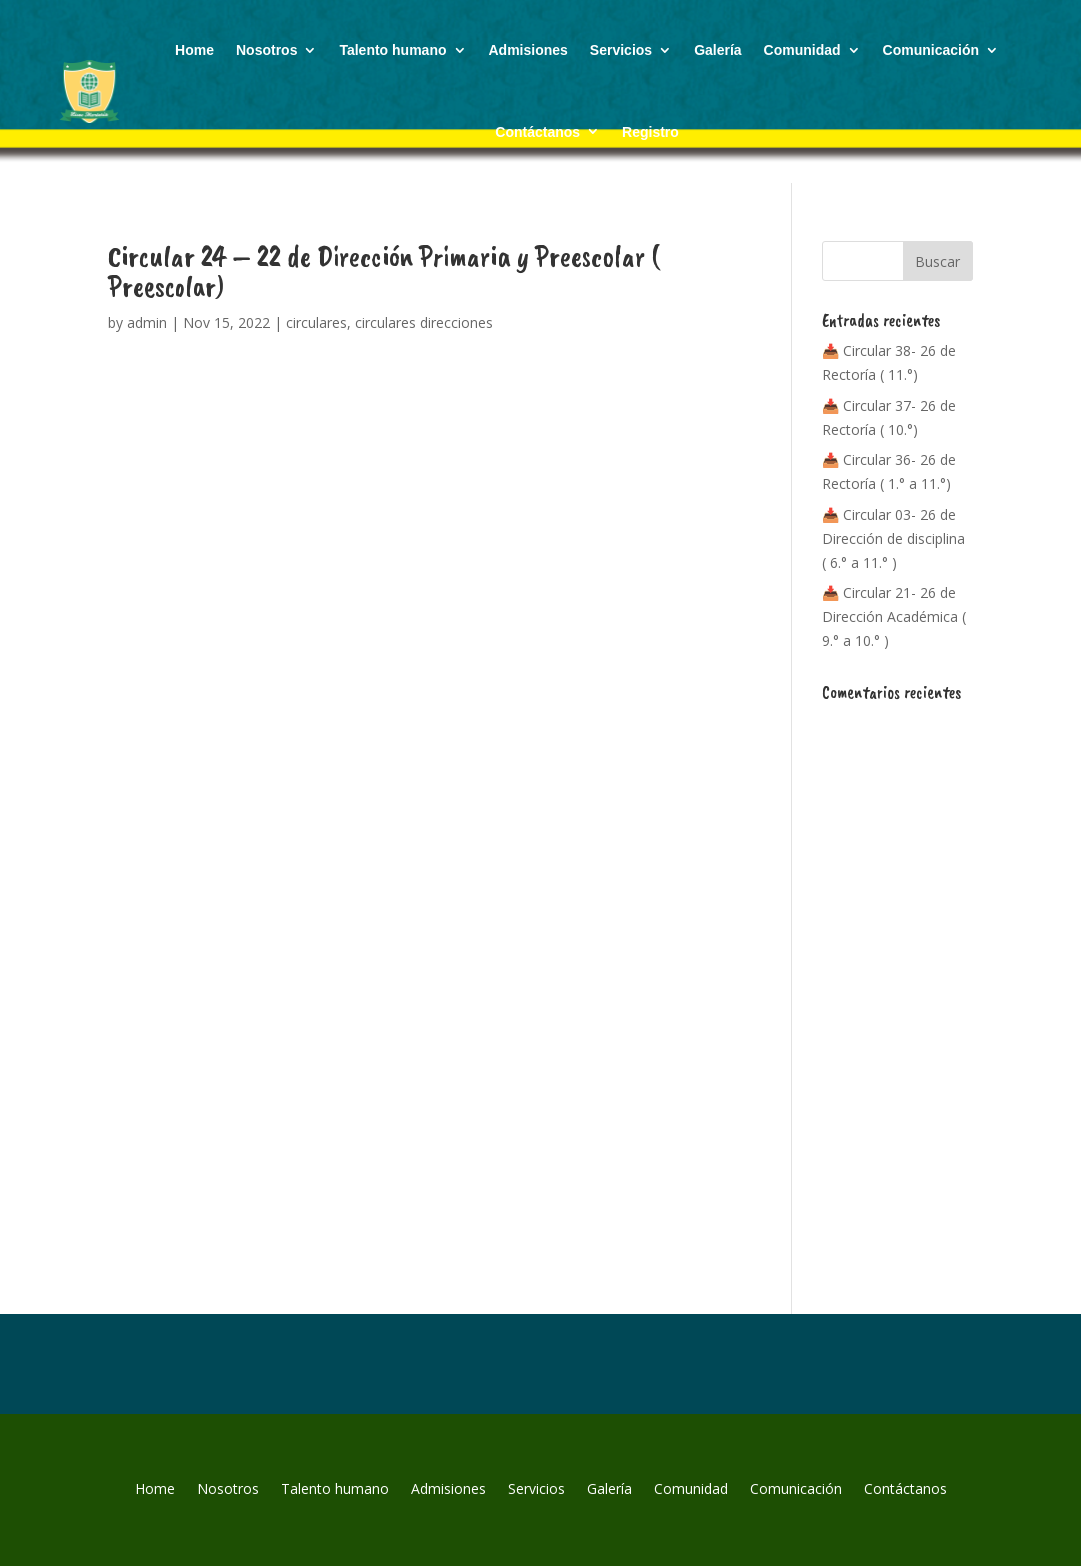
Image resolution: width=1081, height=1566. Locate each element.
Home (194, 50)
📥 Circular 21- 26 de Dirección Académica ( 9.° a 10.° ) (894, 616)
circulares (316, 322)
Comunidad (802, 50)
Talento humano (392, 50)
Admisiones (528, 50)
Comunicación (931, 50)
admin (147, 322)
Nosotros (266, 50)
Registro (650, 132)
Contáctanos (537, 132)
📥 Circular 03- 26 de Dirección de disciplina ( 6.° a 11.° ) (893, 538)
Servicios (621, 50)
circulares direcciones (424, 322)
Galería (717, 50)
